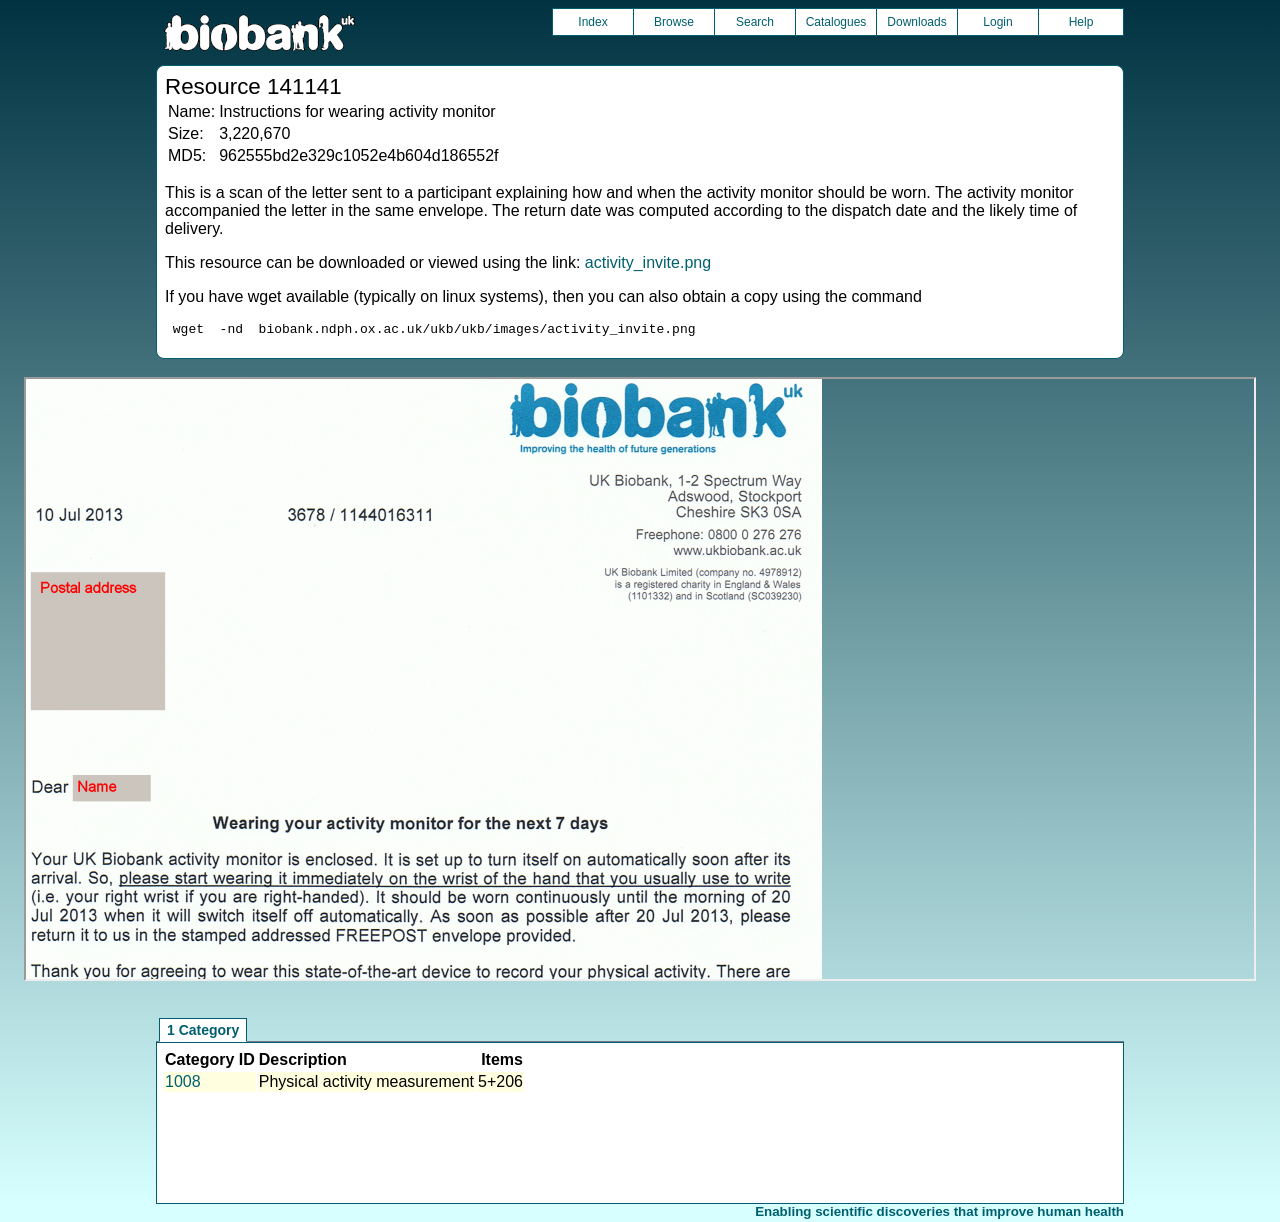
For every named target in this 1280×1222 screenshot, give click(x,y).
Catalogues (836, 22)
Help (1081, 22)
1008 (183, 1084)
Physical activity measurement (366, 1084)
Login (997, 22)
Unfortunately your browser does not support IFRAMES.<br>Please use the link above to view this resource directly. (640, 682)
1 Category (203, 1033)
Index (592, 22)
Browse (674, 22)
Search (755, 22)
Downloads (916, 22)
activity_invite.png (648, 262)
